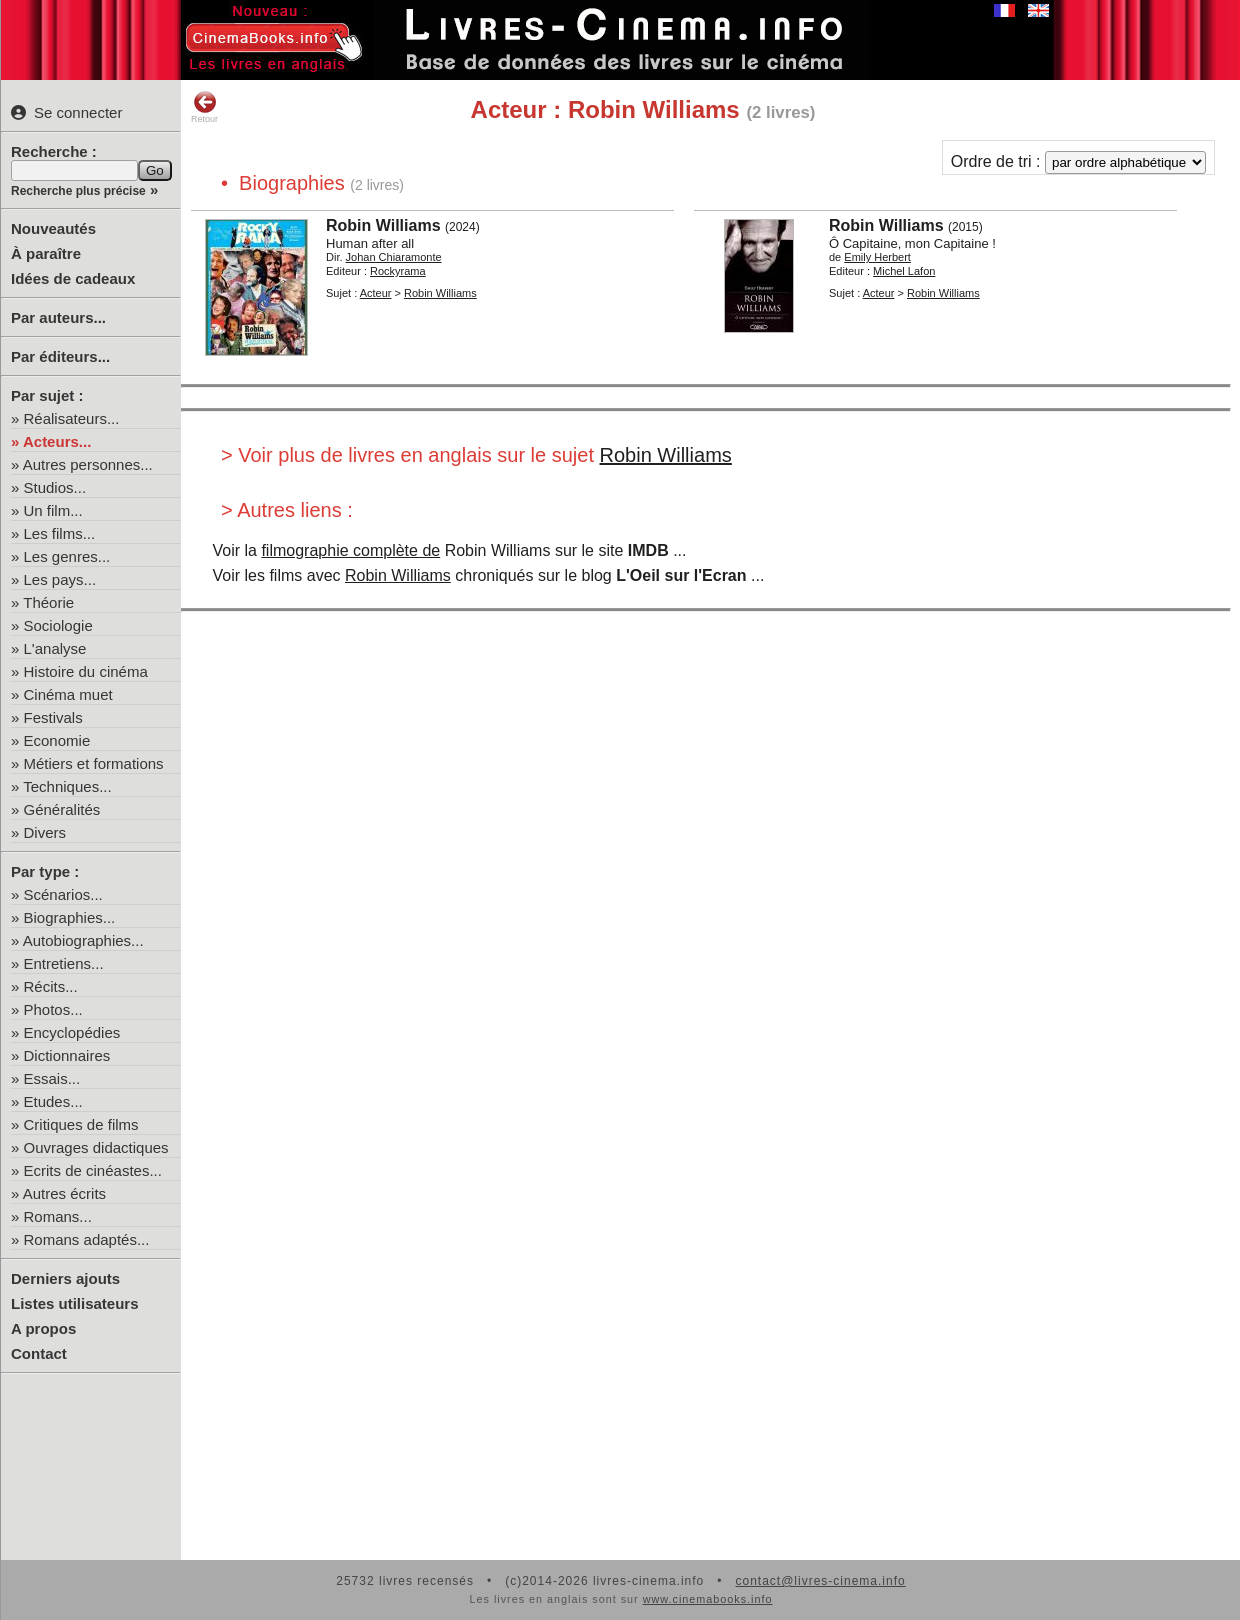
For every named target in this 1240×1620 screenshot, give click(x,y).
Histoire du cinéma (86, 671)
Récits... (51, 986)
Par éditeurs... (60, 356)
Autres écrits (64, 1193)
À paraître (46, 253)
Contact (39, 1353)
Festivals (53, 717)
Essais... (52, 1078)
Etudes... (53, 1101)
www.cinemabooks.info (708, 1599)
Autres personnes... (88, 464)
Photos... (53, 1009)
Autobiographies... (83, 940)
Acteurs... (57, 441)
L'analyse (55, 648)
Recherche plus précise (78, 191)
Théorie (48, 602)
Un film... (53, 510)
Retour (204, 107)
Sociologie (58, 625)
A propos (43, 1328)
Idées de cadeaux (73, 278)
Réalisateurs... (72, 418)
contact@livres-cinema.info (820, 1581)
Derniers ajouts (65, 1278)
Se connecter (66, 112)
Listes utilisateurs (75, 1303)
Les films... (60, 533)
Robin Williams (666, 455)
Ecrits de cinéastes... (93, 1170)
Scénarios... (63, 894)
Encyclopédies (72, 1032)
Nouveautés (53, 228)
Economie (57, 740)
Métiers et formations (94, 763)
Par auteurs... (58, 317)
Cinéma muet (68, 694)
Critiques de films (81, 1124)
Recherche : (54, 151)
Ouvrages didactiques (96, 1147)
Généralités (62, 809)
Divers (45, 832)
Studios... (55, 487)
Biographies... (70, 917)
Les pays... (60, 579)
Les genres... (67, 556)
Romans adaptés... (87, 1239)
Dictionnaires (67, 1055)
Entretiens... (64, 963)
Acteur (376, 293)
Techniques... (67, 786)
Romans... (58, 1216)
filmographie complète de (350, 550)
